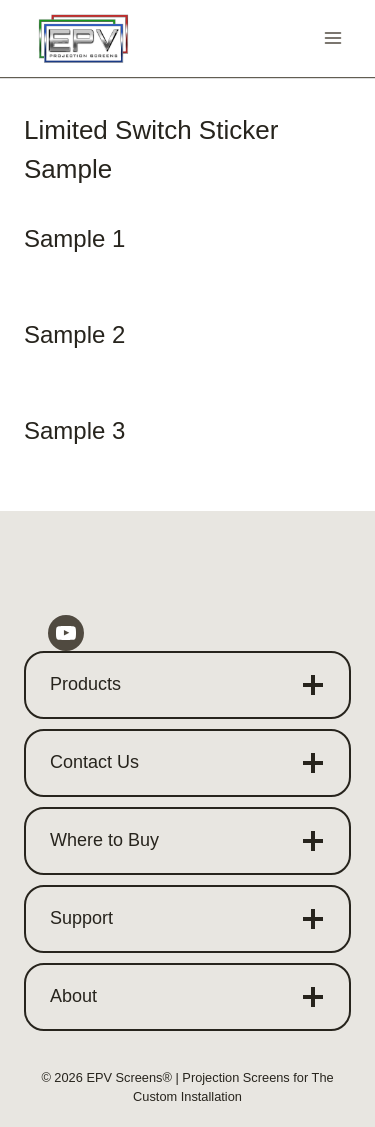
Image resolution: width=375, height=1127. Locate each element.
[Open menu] (332, 38)
